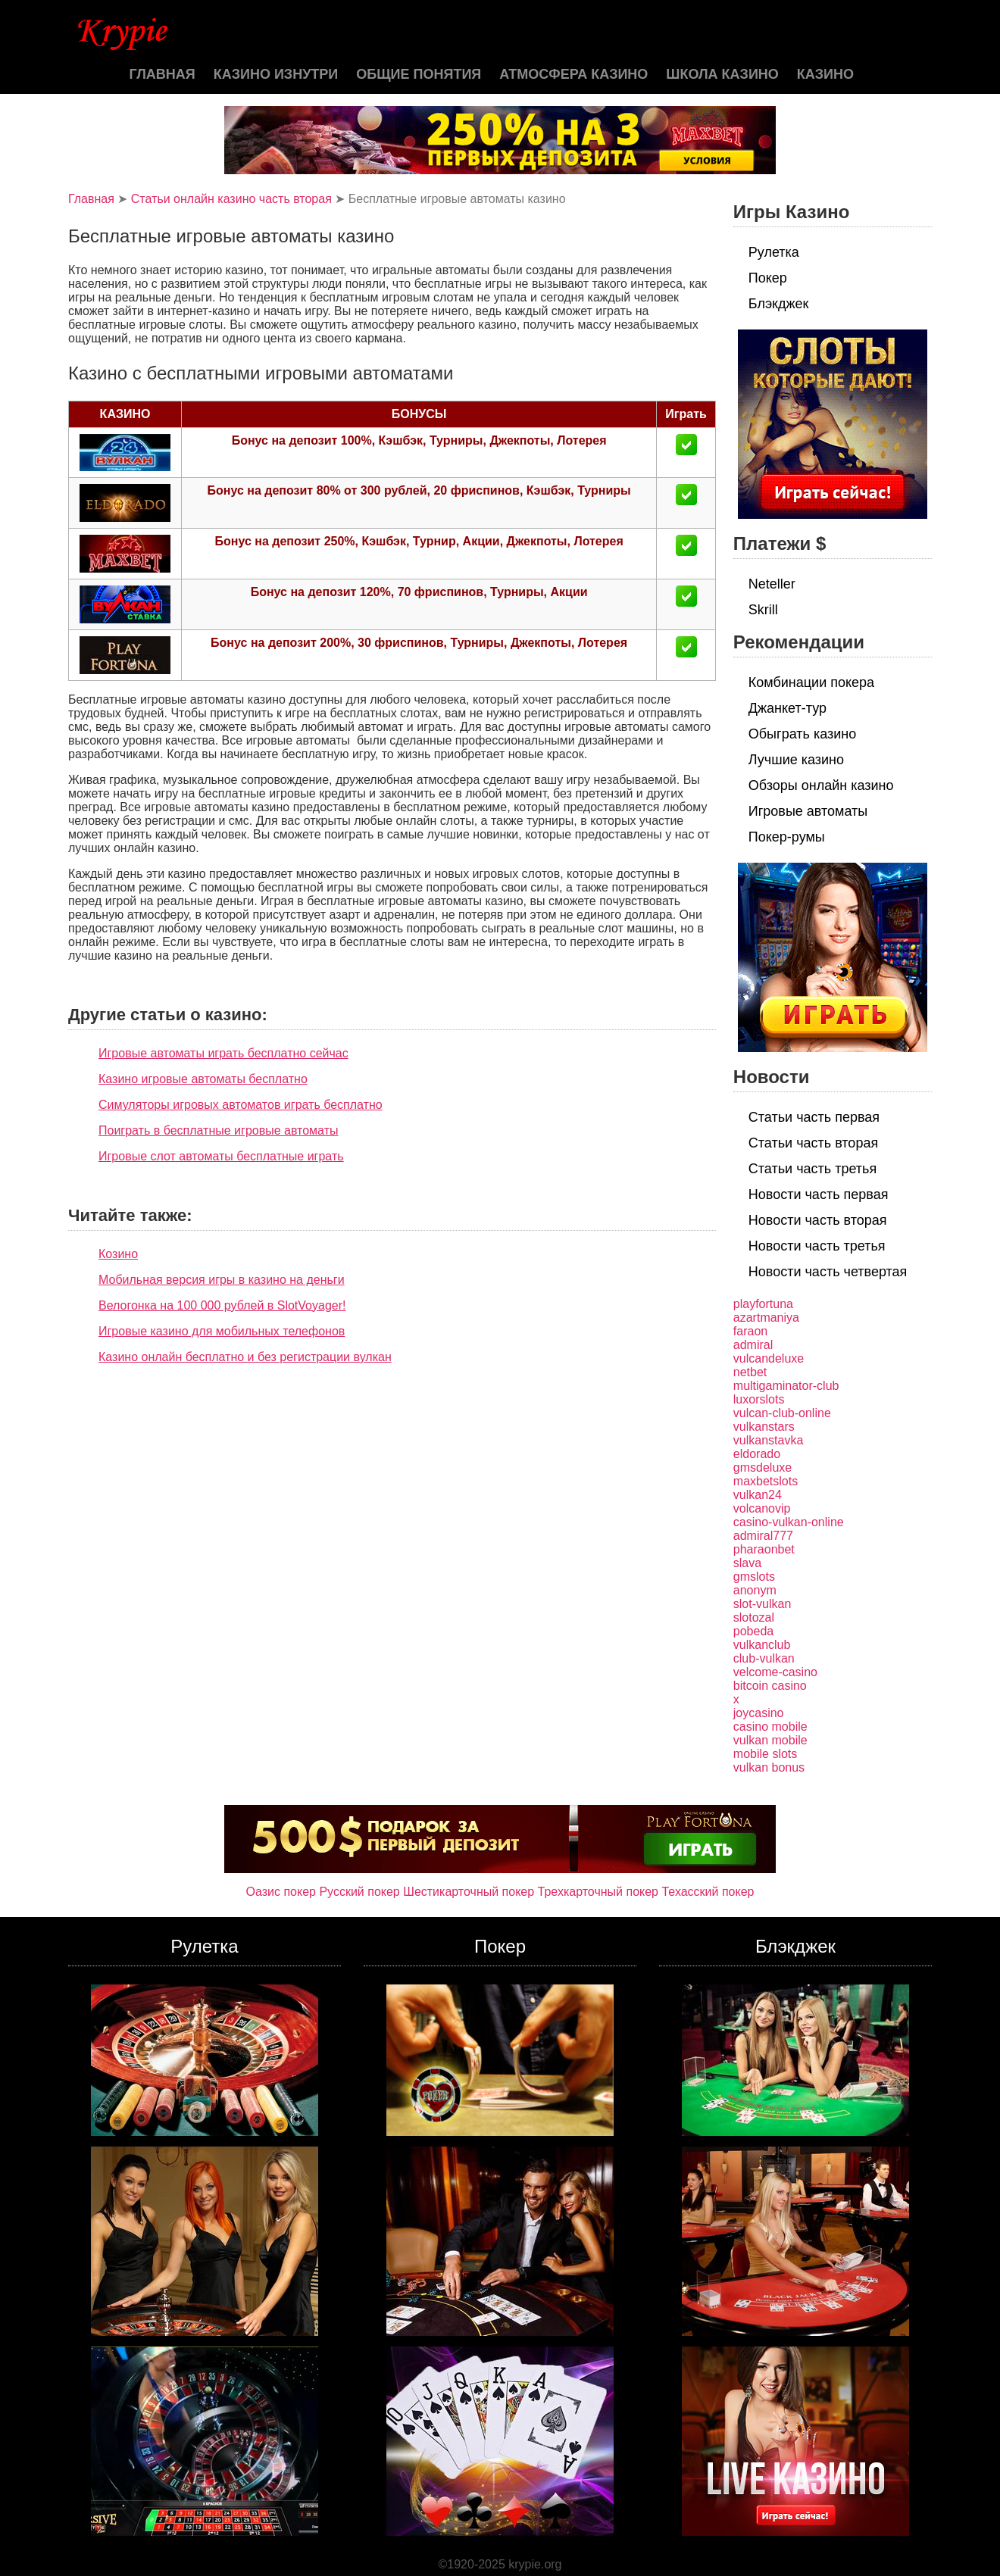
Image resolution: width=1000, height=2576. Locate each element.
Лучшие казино (796, 759)
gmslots (754, 1576)
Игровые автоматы (807, 811)
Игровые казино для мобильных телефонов (221, 1331)
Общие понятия (418, 74)
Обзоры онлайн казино (821, 785)
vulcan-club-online (782, 1413)
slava (747, 1563)
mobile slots (765, 1753)
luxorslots (759, 1399)
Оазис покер (281, 1891)
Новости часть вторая (817, 1220)
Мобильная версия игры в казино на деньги (221, 1279)
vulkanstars (764, 1426)
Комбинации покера (811, 682)
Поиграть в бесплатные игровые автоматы (218, 1130)
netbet (750, 1372)
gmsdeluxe (762, 1467)
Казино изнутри (276, 74)
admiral (753, 1344)
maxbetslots (765, 1481)
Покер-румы (786, 837)
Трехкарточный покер (598, 1891)
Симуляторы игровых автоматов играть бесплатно (240, 1104)
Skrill (763, 609)
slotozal (753, 1617)
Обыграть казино (802, 734)
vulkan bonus (769, 1767)
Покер (767, 278)
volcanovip (762, 1508)
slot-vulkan (762, 1603)
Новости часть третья (817, 1246)
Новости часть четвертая (828, 1271)
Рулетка (773, 252)
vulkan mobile (770, 1740)
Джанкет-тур (787, 708)
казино (825, 74)
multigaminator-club (786, 1385)
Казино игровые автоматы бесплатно (203, 1079)
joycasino (758, 1712)
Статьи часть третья (812, 1168)
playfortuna (763, 1303)
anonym (755, 1590)
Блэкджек (778, 303)
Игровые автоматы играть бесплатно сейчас (223, 1053)
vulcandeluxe (768, 1358)
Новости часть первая (818, 1194)
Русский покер (359, 1891)
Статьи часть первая (814, 1117)
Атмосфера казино (573, 74)
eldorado (756, 1453)
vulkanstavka (768, 1440)
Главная (162, 74)
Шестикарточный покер (468, 1891)
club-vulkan (764, 1658)
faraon (750, 1331)
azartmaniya (766, 1317)
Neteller (771, 584)
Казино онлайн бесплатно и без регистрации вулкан (245, 1356)
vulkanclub (762, 1644)
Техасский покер (707, 1891)
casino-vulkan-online (788, 1522)
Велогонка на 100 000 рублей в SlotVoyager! (221, 1305)
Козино (118, 1253)
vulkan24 (757, 1494)
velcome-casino (775, 1672)
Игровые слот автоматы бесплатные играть (221, 1156)
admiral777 (763, 1535)
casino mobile (770, 1726)
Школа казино (722, 74)
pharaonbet (764, 1549)
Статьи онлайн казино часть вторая (231, 198)
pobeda (753, 1631)
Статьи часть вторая (813, 1143)
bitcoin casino (770, 1685)
